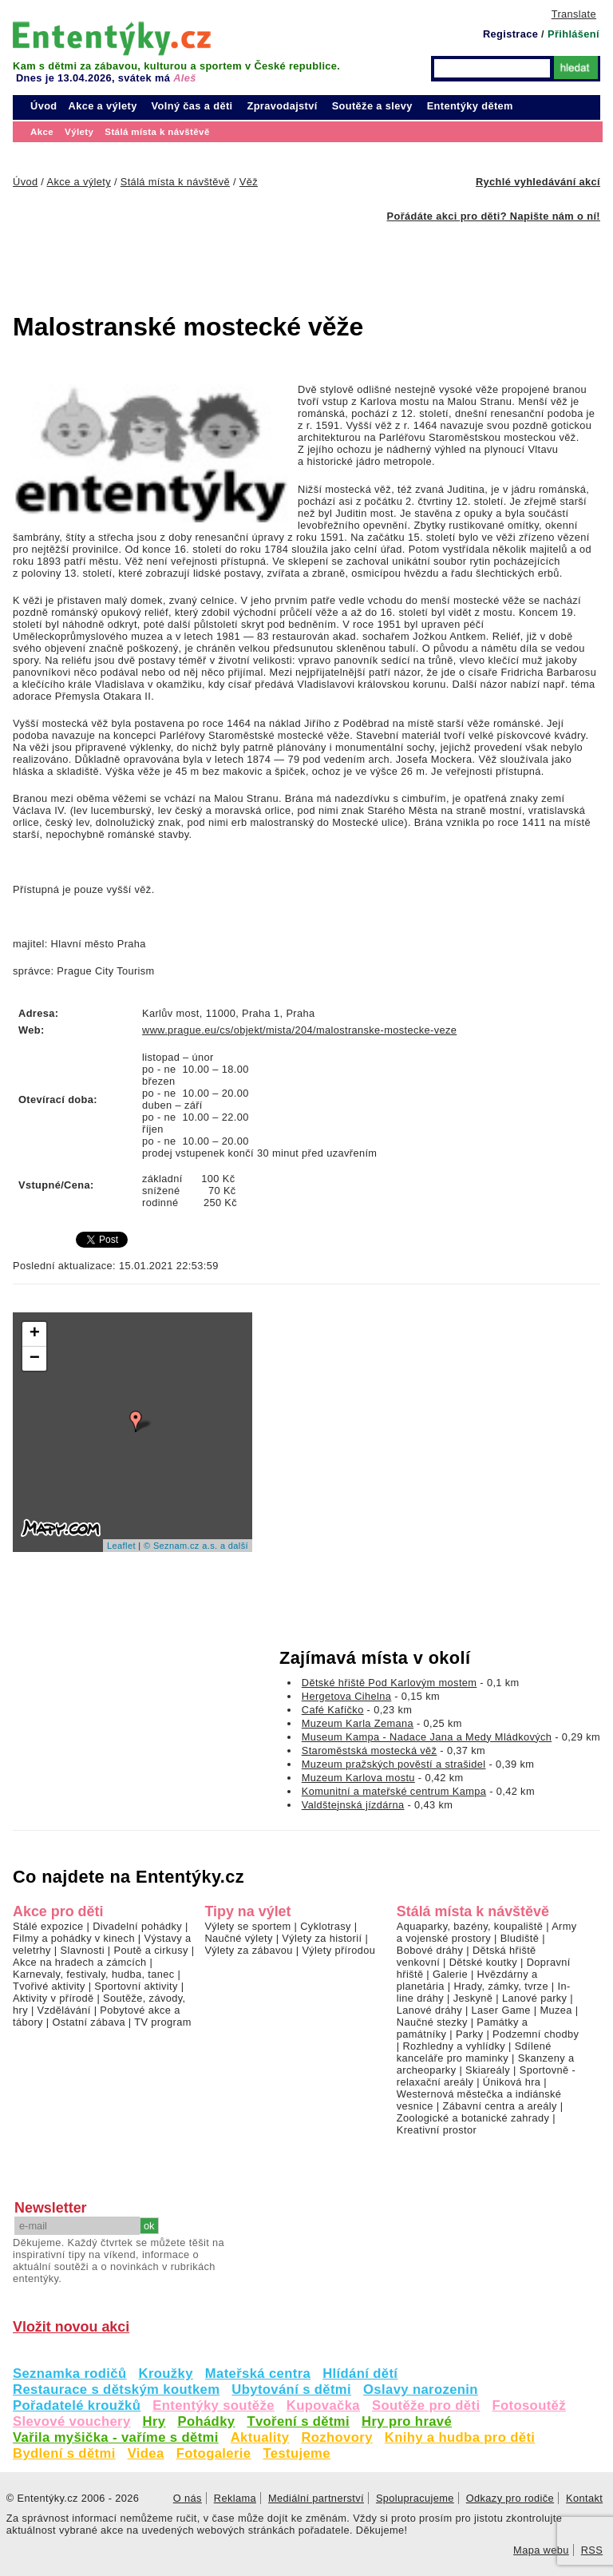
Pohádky (206, 2421)
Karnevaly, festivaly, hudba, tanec (94, 1974)
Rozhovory (336, 2437)
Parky (470, 2034)
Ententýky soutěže (213, 2405)
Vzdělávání (64, 2010)
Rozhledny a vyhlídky (453, 2046)
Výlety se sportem (247, 1926)
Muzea (555, 2010)
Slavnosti (82, 1950)
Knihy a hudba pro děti (460, 2437)
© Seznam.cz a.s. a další (196, 1545)
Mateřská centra (257, 2373)
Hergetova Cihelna (347, 1696)
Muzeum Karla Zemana (357, 1723)
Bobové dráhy (430, 1950)
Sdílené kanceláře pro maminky (474, 2052)
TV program (162, 2022)
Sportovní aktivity (135, 1986)
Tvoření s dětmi (298, 2421)
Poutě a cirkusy (150, 1950)
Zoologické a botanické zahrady (473, 2118)
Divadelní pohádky (137, 1926)
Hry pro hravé (407, 2421)
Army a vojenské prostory (487, 1932)
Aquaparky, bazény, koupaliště (470, 1926)
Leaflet (121, 1545)
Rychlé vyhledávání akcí (538, 182)
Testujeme (296, 2453)
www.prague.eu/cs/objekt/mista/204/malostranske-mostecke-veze (299, 1030)
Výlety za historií (322, 1938)
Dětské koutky (483, 1962)
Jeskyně (473, 1998)
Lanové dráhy (429, 2010)
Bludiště (520, 1938)
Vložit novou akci (71, 2327)
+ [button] (35, 1334)
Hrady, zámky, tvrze (500, 1986)
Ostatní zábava (88, 2022)
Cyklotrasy (325, 1926)
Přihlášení (573, 34)
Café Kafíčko (333, 1710)
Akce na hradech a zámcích (80, 1962)
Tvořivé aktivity (49, 1986)
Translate (574, 14)
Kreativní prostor (437, 2130)
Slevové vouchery (72, 2421)
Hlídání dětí (359, 2373)
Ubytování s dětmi (291, 2389)
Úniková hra (512, 2082)
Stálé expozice (48, 1926)
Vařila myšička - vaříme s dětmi (116, 2437)
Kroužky (166, 2373)
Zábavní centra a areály (499, 2106)
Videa (146, 2453)
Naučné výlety (238, 1938)
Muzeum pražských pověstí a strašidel (394, 1764)
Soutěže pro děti (426, 2405)
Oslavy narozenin (420, 2389)
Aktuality (260, 2437)
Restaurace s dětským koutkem (116, 2389)
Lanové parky (534, 1998)
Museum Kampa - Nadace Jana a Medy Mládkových (427, 1737)
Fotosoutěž (529, 2405)
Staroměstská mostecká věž (369, 1750)
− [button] (35, 1359)
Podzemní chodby (535, 2034)
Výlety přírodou (338, 1950)
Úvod (43, 106)
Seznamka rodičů (70, 2373)
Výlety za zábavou (248, 1950)
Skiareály (487, 2070)
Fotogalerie (213, 2453)
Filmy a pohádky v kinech (74, 1938)
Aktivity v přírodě (53, 1998)
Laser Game (501, 2010)
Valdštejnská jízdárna (353, 1805)
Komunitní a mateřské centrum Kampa (394, 1791)
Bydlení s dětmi (64, 2453)
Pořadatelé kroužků (76, 2405)
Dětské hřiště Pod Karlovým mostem (389, 1683)
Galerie (450, 1974)
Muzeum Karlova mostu (358, 1778)
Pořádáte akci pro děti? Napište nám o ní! (493, 216)
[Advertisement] (268, 258)
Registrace (510, 34)
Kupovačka (323, 2405)
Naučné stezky (432, 2022)
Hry (154, 2421)
